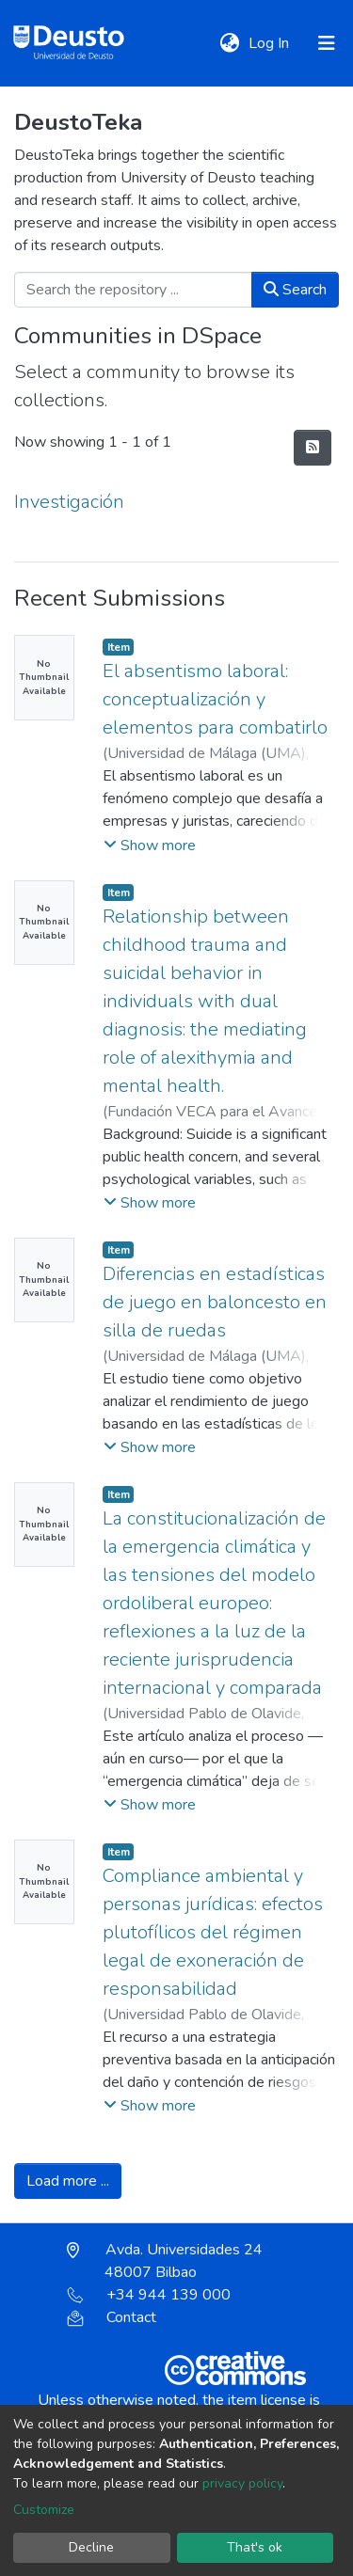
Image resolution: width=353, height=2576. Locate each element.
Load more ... (67, 2181)
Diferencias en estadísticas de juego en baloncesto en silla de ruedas (215, 1302)
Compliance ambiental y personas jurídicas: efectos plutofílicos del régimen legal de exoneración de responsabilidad (213, 1932)
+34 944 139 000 (149, 2294)
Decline (91, 2547)
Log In (271, 43)
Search (295, 289)
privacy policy (242, 2483)
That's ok (254, 2547)
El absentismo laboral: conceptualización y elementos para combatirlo (215, 699)
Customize (43, 2510)
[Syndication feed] (312, 448)
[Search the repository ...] (133, 290)
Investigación (69, 501)
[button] (229, 43)
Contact (111, 2317)
